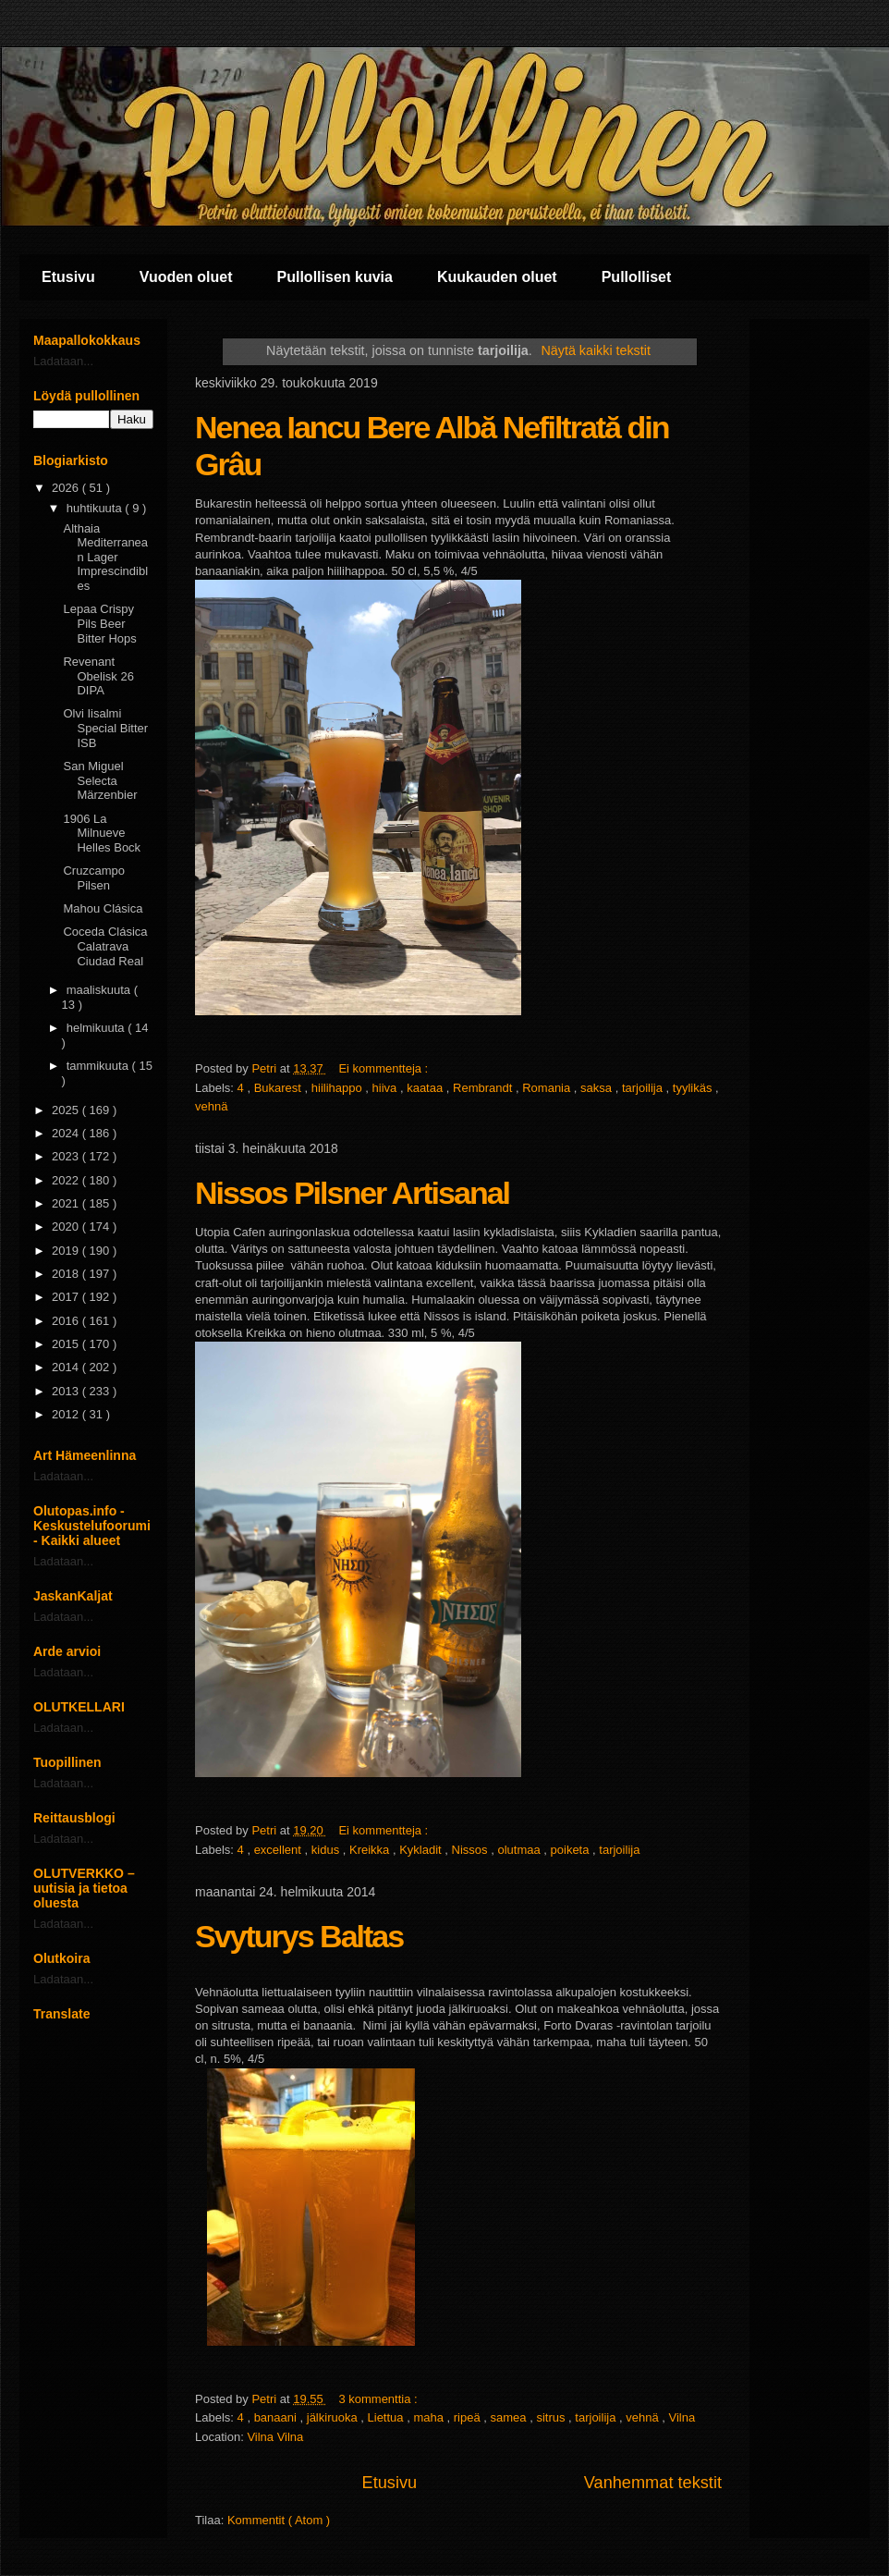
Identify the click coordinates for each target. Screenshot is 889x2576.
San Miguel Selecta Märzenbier (100, 780)
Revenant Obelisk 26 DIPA (98, 676)
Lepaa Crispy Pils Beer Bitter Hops (99, 623)
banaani (277, 2417)
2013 (67, 1391)
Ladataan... (63, 361)
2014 (67, 1367)
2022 (67, 1180)
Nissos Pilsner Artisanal (352, 1192)
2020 (67, 1226)
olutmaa (520, 1850)
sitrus (552, 2417)
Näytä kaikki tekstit (596, 350)
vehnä (211, 1106)
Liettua (388, 2417)
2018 (67, 1274)
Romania (548, 1088)
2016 (67, 1321)
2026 (67, 488)
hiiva (386, 1088)
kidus (327, 1850)
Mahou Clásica (102, 908)
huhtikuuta (96, 508)
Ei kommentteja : (384, 1068)
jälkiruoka (334, 2417)
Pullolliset (637, 277)
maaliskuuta (100, 990)
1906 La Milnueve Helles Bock (101, 833)
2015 (67, 1344)
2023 (67, 1156)
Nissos (472, 1850)
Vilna (682, 2417)
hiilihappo (338, 1088)
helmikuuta (97, 1028)
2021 (67, 1203)
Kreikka (371, 1850)
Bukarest (279, 1088)
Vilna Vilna (275, 2437)
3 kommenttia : (379, 2399)
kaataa (426, 1088)
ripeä (469, 2417)
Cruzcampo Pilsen (93, 878)
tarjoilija (644, 1088)
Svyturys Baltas (299, 1936)
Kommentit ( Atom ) (278, 2520)
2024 (67, 1133)
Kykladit (421, 1850)
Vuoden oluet (186, 277)
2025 (67, 1110)
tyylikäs (694, 1088)
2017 (67, 1297)
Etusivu (68, 277)
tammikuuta (99, 1066)
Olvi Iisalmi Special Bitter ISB (105, 727)
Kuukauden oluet (497, 277)
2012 (67, 1414)
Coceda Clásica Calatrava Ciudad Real (105, 946)
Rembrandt (484, 1088)
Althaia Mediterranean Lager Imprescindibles (105, 557)
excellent (279, 1850)
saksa (597, 1088)
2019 (67, 1250)
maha (429, 2417)
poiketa (572, 1850)
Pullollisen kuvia (335, 277)
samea (510, 2417)
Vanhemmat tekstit (653, 2482)
